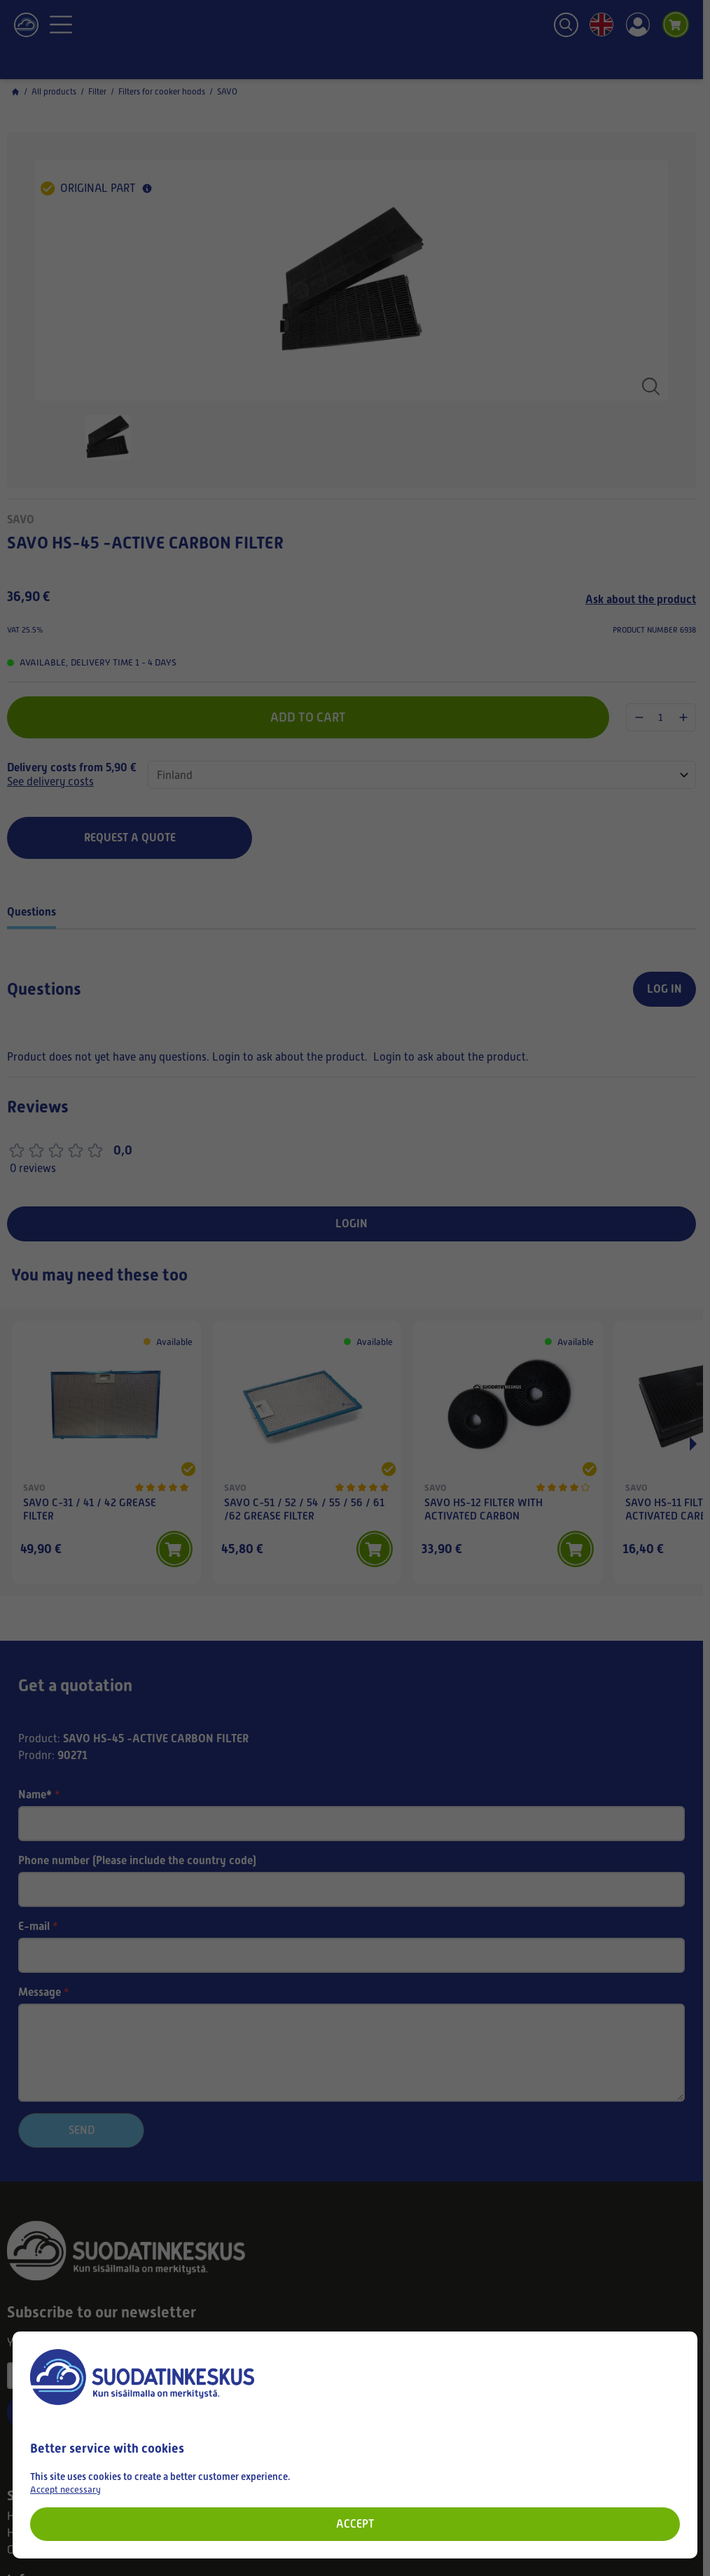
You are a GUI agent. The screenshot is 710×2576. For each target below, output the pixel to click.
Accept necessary (65, 2489)
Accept (355, 2523)
